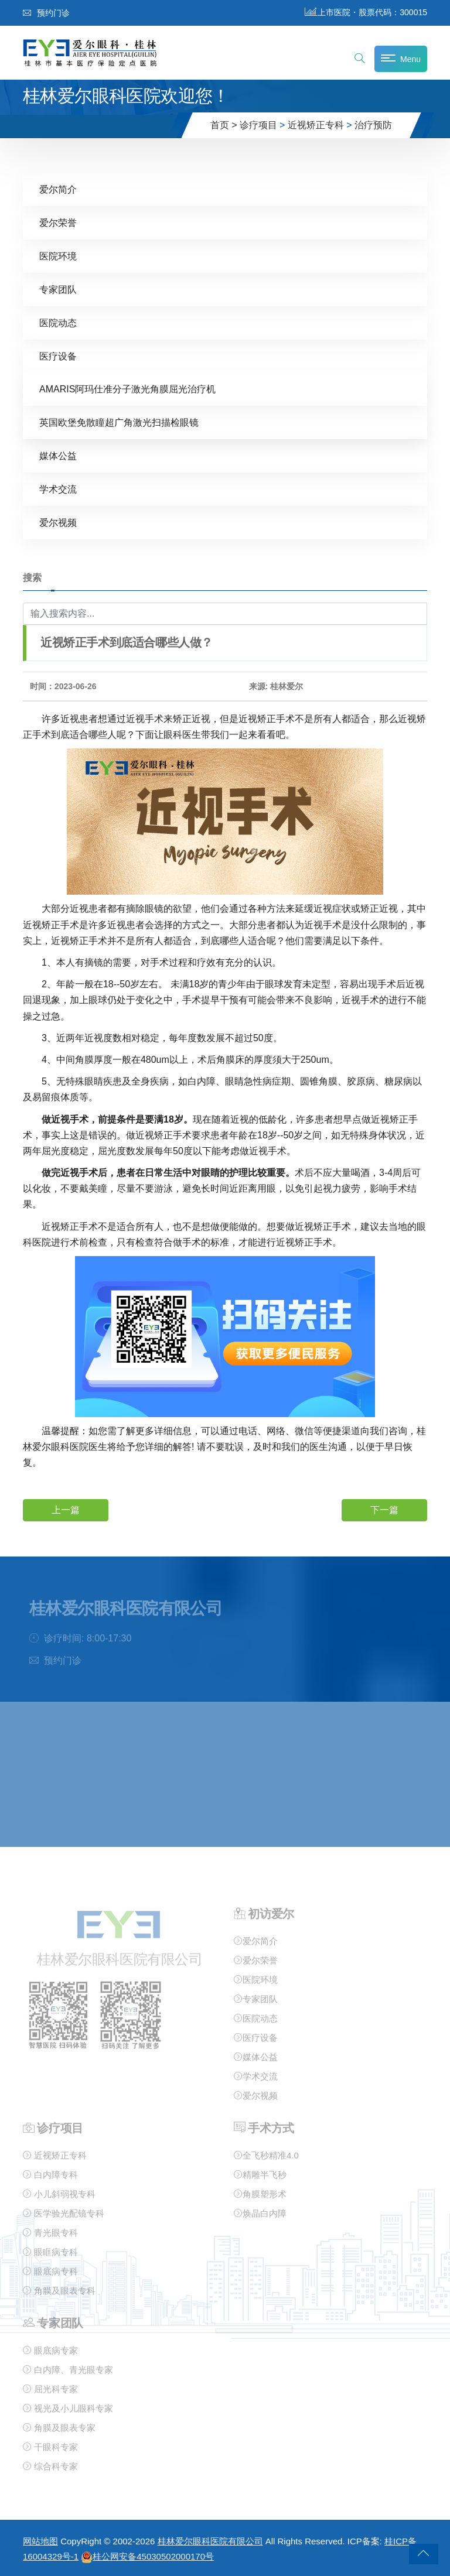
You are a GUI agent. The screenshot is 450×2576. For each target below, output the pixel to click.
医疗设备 (58, 356)
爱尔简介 (58, 189)
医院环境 (58, 256)
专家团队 (58, 289)
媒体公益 (58, 455)
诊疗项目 (258, 125)
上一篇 (66, 1509)
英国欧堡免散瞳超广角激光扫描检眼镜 (119, 422)
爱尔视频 (58, 522)
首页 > (223, 125)
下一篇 (384, 1509)
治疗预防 (373, 125)
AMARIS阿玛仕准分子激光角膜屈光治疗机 (127, 389)
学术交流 (58, 489)
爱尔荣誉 (58, 222)
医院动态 (58, 322)
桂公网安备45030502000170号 (147, 2556)
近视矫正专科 (316, 125)
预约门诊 (46, 13)
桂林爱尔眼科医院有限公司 (210, 2541)
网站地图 (40, 2541)
